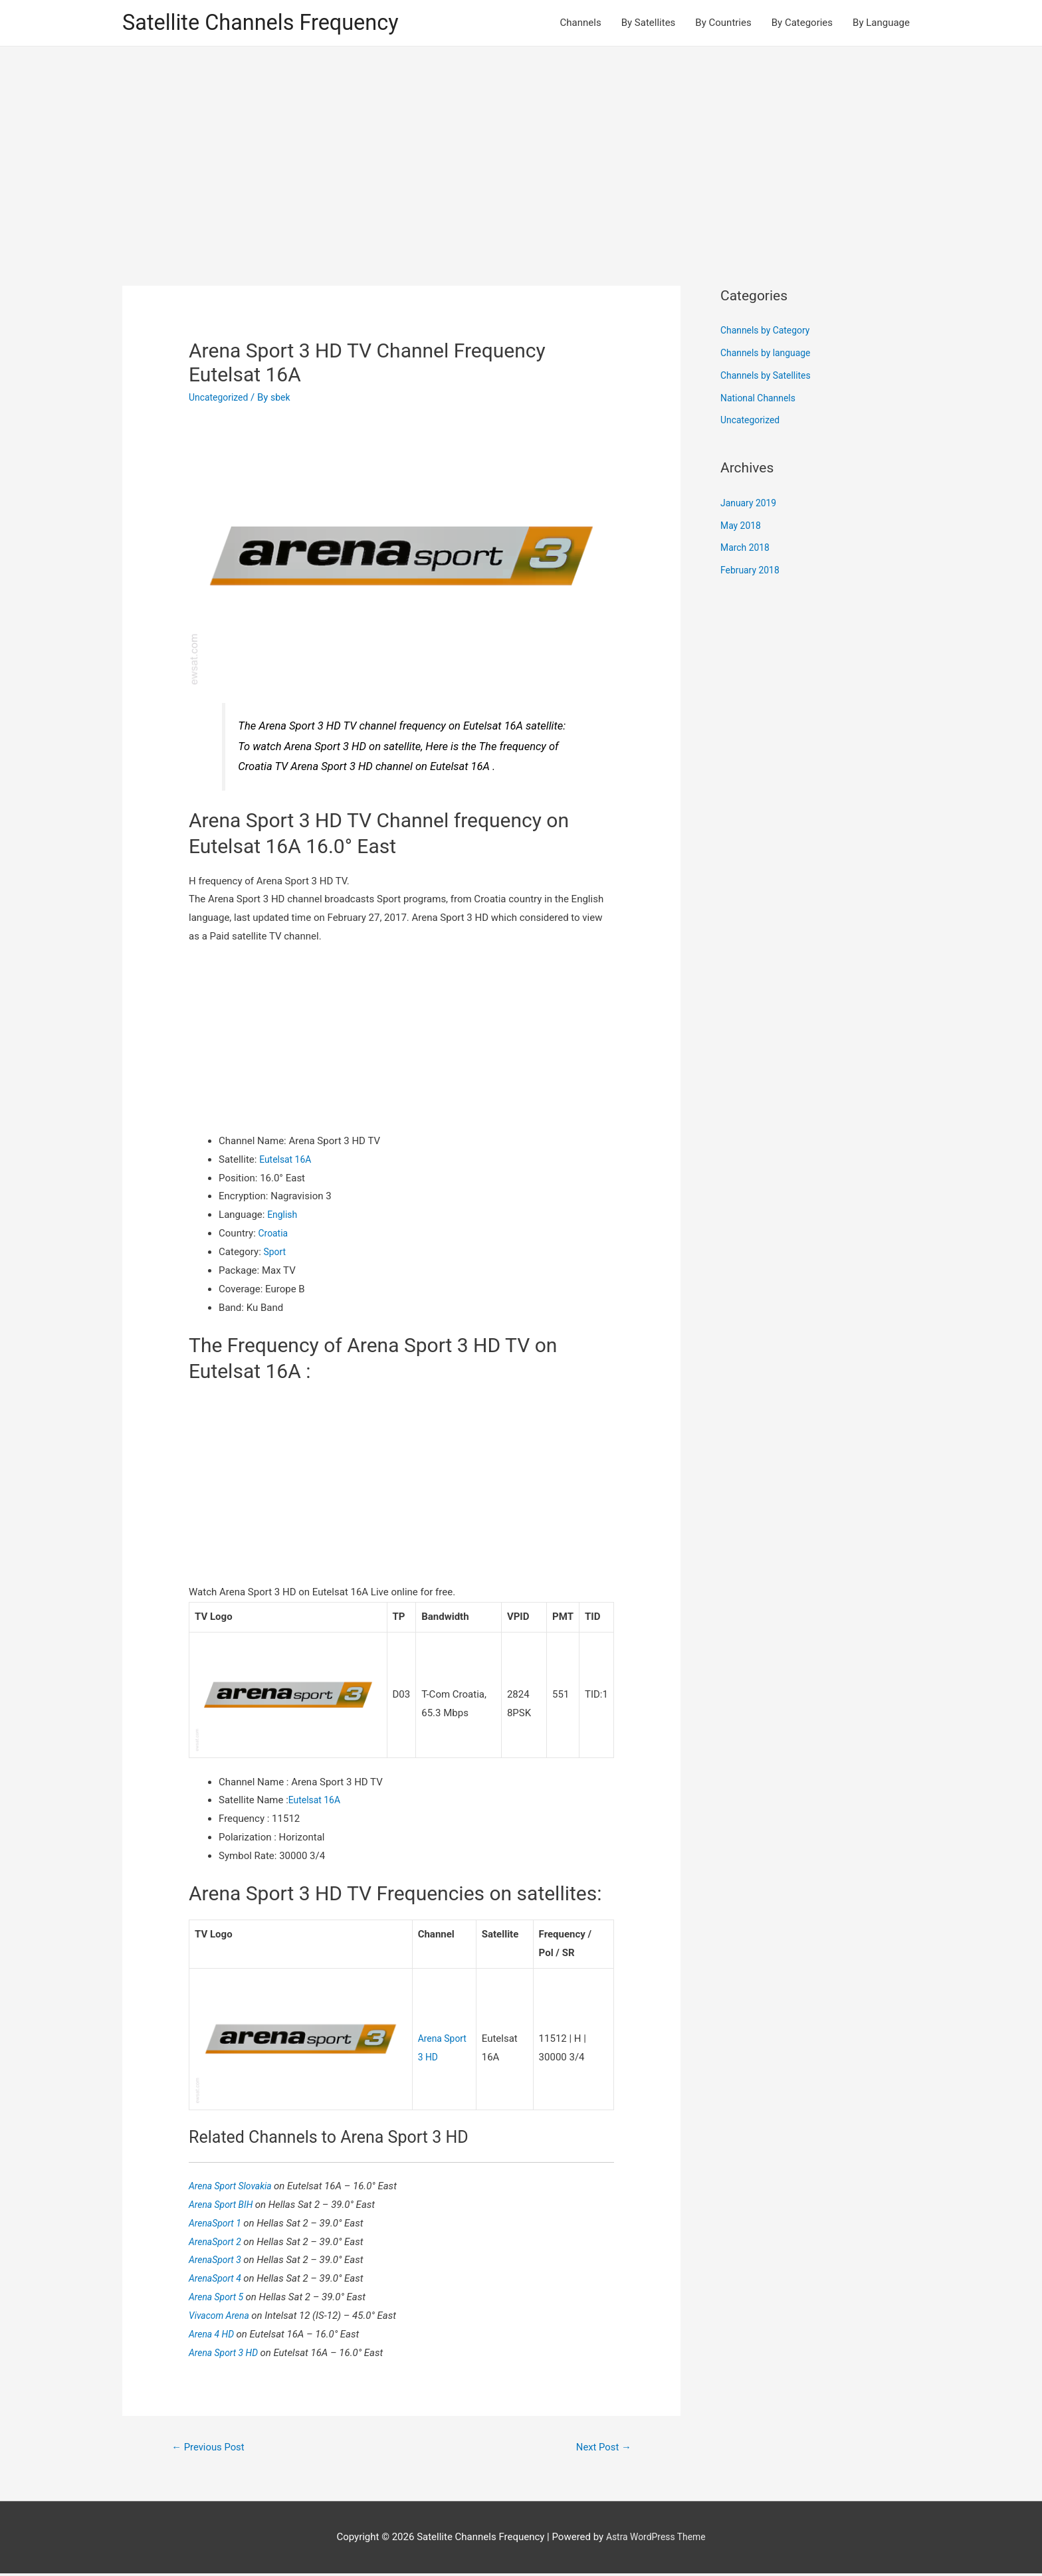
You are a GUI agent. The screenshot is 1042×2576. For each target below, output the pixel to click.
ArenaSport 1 (218, 2224)
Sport (276, 1254)
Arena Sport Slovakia (234, 2187)
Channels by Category (768, 333)
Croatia (274, 1235)
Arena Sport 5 (219, 2298)
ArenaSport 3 (218, 2261)
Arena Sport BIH (224, 2205)
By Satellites (648, 24)
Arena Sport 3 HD (227, 2353)
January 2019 (750, 505)
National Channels (760, 400)
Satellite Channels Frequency (271, 23)
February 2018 (752, 572)
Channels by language (768, 355)
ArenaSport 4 (218, 2279)
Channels (580, 24)
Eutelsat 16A (287, 1161)
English (283, 1217)
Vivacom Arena (223, 2316)
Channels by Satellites (768, 377)
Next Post (601, 2448)
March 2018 (747, 550)
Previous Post (212, 2448)
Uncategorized (221, 399)
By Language (881, 24)
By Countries (723, 24)
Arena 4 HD (214, 2335)
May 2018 (742, 528)
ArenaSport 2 (218, 2242)
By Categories (802, 24)
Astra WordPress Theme (656, 2539)
